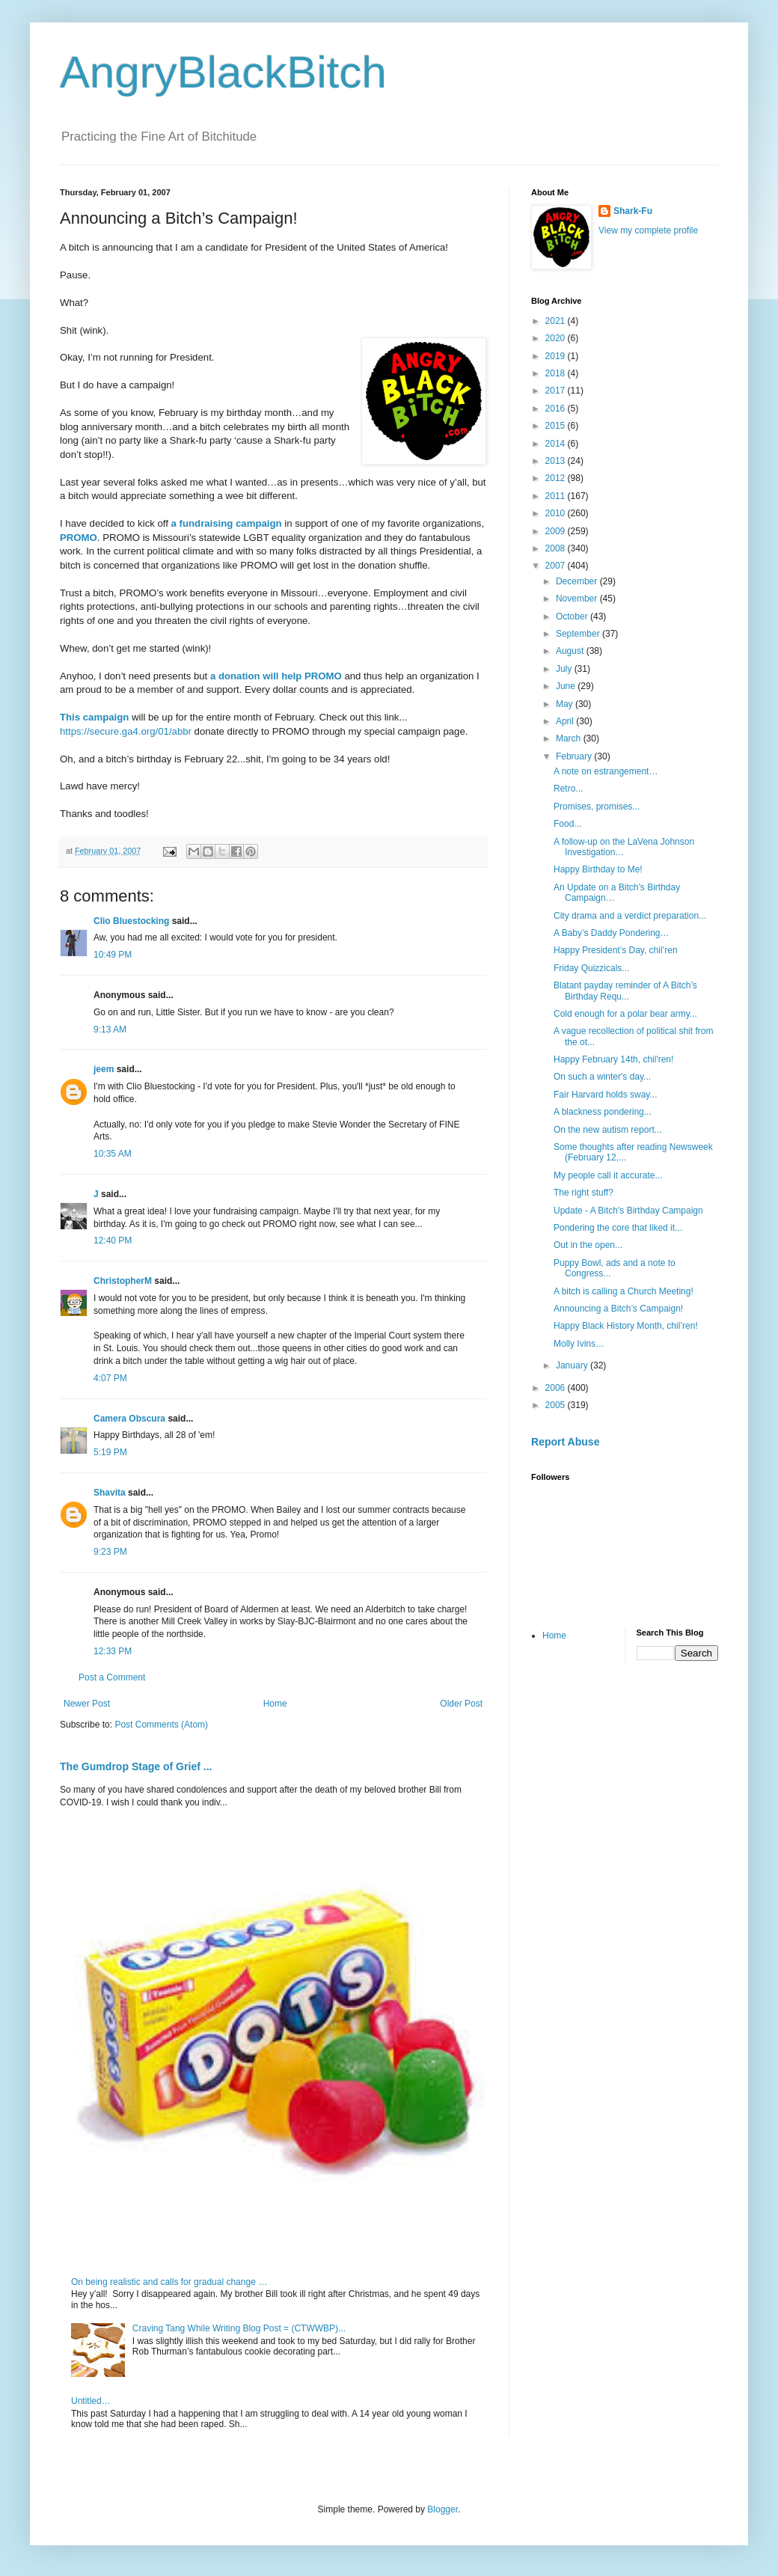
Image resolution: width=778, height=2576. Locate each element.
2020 (556, 338)
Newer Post (87, 1703)
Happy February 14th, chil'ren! (613, 1059)
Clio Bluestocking (131, 921)
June (567, 686)
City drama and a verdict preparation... (630, 916)
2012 (556, 478)
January (573, 1365)
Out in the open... (588, 1245)
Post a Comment (112, 1677)
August (571, 651)
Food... (567, 824)
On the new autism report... (608, 1130)
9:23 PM (110, 1551)
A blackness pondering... (603, 1112)
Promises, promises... (597, 806)
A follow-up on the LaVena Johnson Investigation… (624, 846)
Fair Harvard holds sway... (606, 1094)
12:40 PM (113, 1240)
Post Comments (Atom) (161, 1724)
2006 (556, 1388)
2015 (556, 425)
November (578, 598)
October (573, 616)
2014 (556, 443)
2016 (556, 408)
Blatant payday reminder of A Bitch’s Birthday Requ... (625, 990)
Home (275, 1703)
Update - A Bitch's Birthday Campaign (628, 1210)
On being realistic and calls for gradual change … (169, 2282)
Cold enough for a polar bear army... (625, 1014)
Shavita (110, 1492)
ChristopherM (123, 1281)
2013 (556, 461)
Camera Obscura (129, 1418)
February (575, 756)
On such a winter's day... (602, 1076)
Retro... (568, 788)
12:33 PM (113, 1651)
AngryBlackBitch (223, 72)
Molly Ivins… (579, 1344)
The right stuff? (583, 1192)
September (579, 633)
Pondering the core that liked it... (618, 1228)
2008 (556, 548)
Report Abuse (565, 1442)
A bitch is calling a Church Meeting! (623, 1291)
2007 (556, 565)
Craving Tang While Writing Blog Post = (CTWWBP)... (239, 2328)
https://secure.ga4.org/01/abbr (126, 731)
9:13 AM (110, 1029)
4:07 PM (110, 1378)
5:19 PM (110, 1452)
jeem (104, 1069)
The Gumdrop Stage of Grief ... (136, 1766)
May (565, 704)
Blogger (442, 2509)
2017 (556, 390)
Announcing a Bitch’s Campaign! (618, 1308)
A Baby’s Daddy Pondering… (612, 933)
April (566, 721)
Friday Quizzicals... (591, 968)
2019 (556, 356)
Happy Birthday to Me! (598, 869)
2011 (556, 496)
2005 (556, 1405)
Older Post (461, 1703)
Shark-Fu (632, 211)
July (565, 669)
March (570, 738)
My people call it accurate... (608, 1175)
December (578, 581)
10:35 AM (113, 1153)
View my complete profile (648, 230)
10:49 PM (113, 954)
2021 (556, 321)
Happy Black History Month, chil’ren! (626, 1326)
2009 (556, 531)
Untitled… (91, 2401)
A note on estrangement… (606, 771)
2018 (556, 373)
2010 (556, 513)
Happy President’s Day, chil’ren (616, 950)
